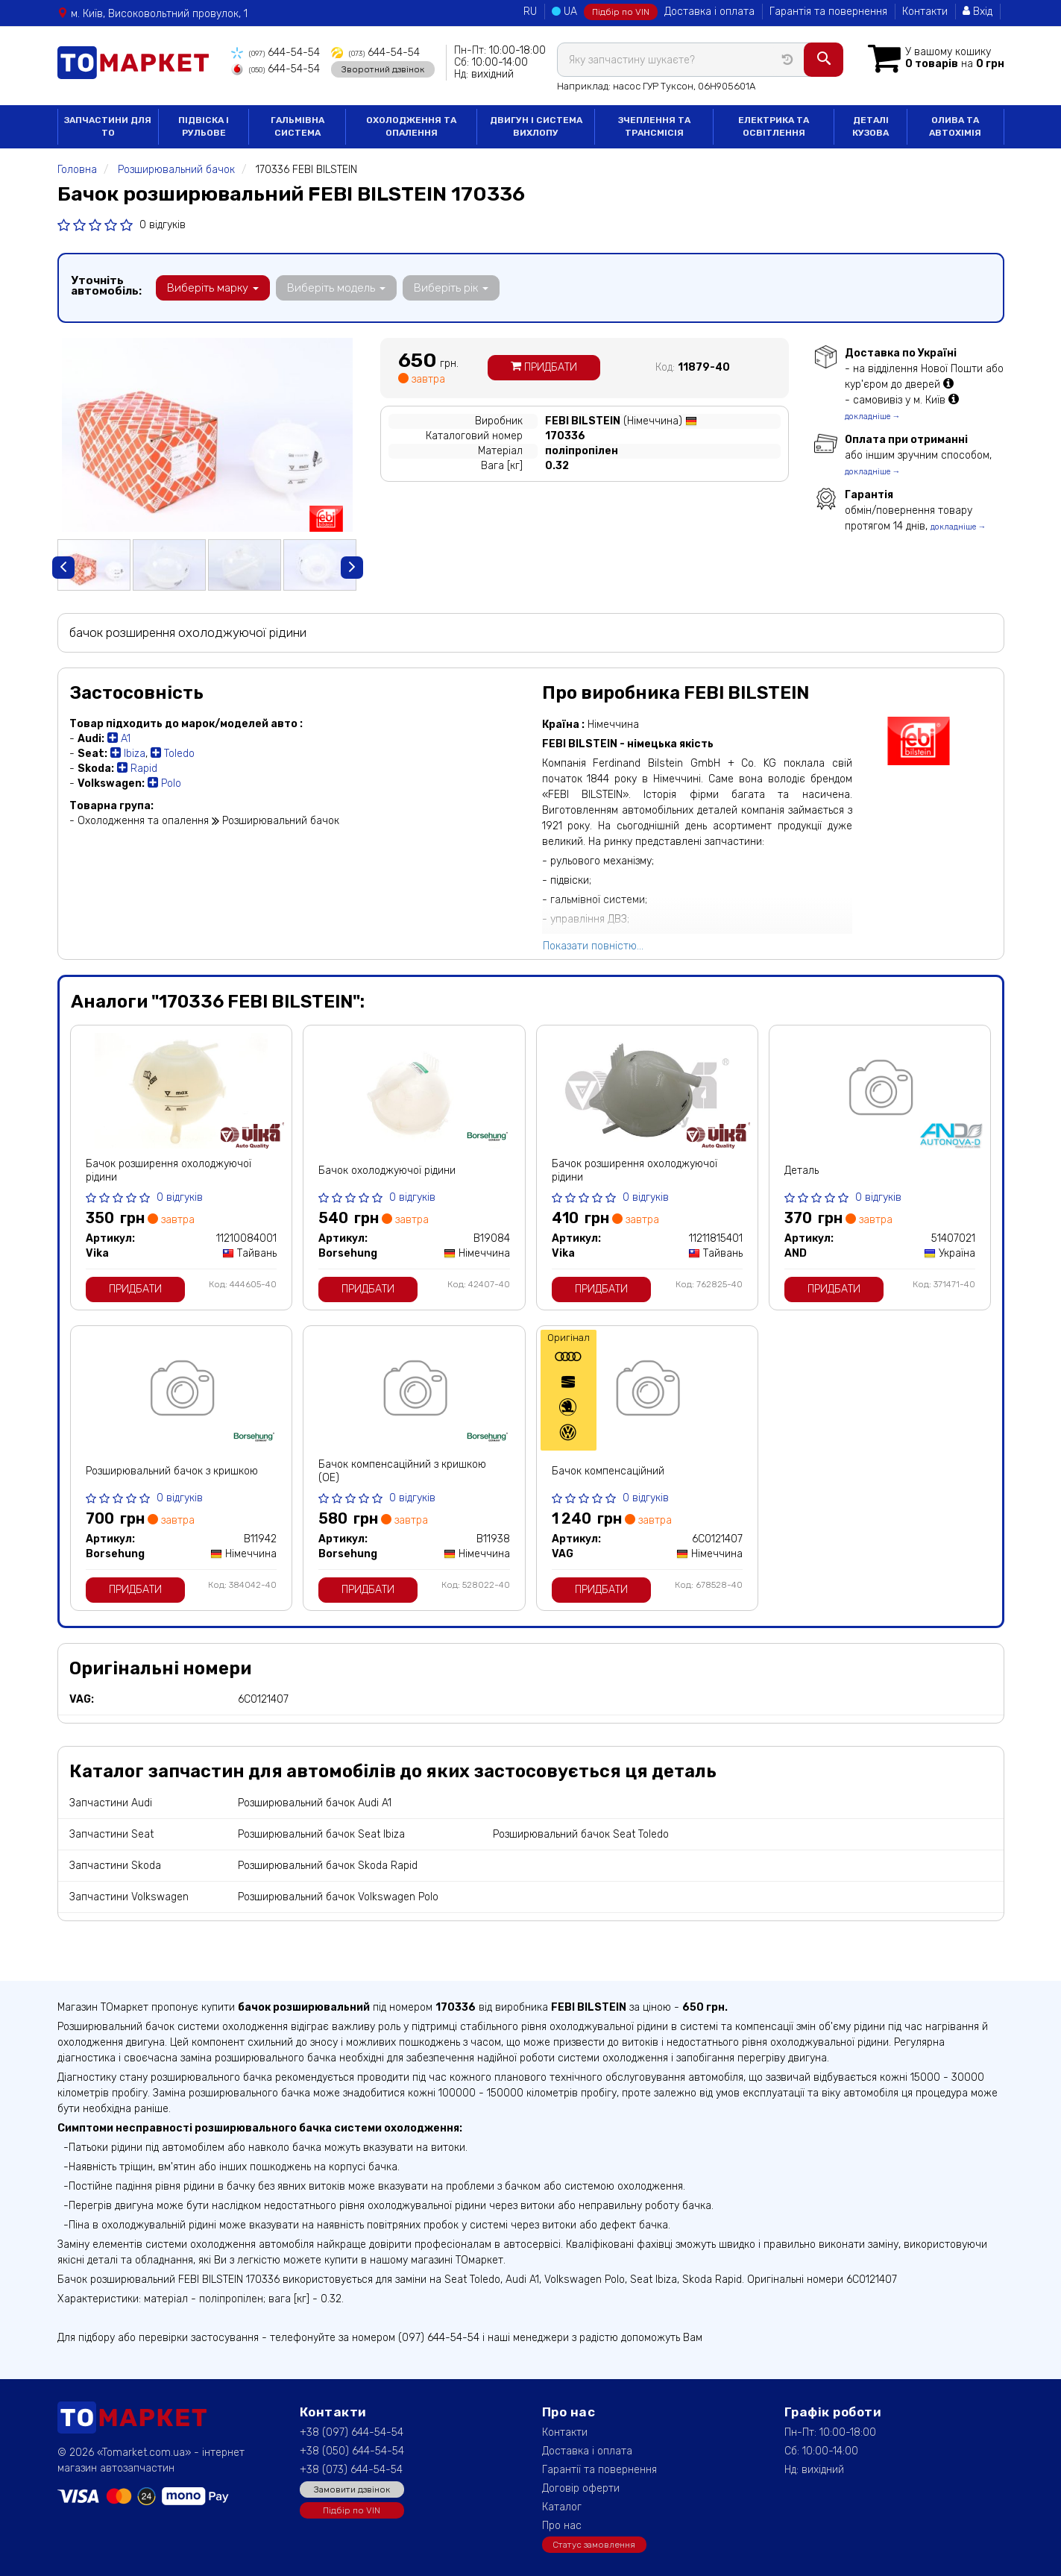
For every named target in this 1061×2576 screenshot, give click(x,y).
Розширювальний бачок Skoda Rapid (328, 1865)
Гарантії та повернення (599, 2469)
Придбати (544, 367)
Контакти (925, 11)
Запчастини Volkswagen (129, 1897)
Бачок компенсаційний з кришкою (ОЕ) (402, 1471)
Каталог (562, 2507)
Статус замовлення (593, 2544)
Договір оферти (581, 2488)
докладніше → (873, 416)
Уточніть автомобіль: (106, 286)
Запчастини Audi (110, 1803)
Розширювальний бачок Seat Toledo (581, 1834)
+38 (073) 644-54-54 (351, 2469)
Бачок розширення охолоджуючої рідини (168, 1170)
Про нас (562, 2525)
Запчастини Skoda (115, 1865)
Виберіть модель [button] (336, 288)
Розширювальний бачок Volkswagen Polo (338, 1897)
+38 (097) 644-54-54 (351, 2432)
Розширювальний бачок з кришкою (172, 1471)
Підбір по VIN (620, 12)
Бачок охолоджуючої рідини (387, 1170)
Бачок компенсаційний (608, 1471)
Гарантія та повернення (828, 11)
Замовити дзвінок (352, 2489)
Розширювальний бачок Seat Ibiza (321, 1834)
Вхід (977, 11)
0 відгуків (162, 225)
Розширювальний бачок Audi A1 (314, 1803)
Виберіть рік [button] (451, 288)
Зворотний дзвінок (382, 69)
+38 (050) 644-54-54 (352, 2451)
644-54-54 (275, 52)
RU (530, 11)
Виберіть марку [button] (213, 288)
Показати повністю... (593, 946)
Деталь (801, 1170)
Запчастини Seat (111, 1834)
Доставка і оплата (709, 11)
